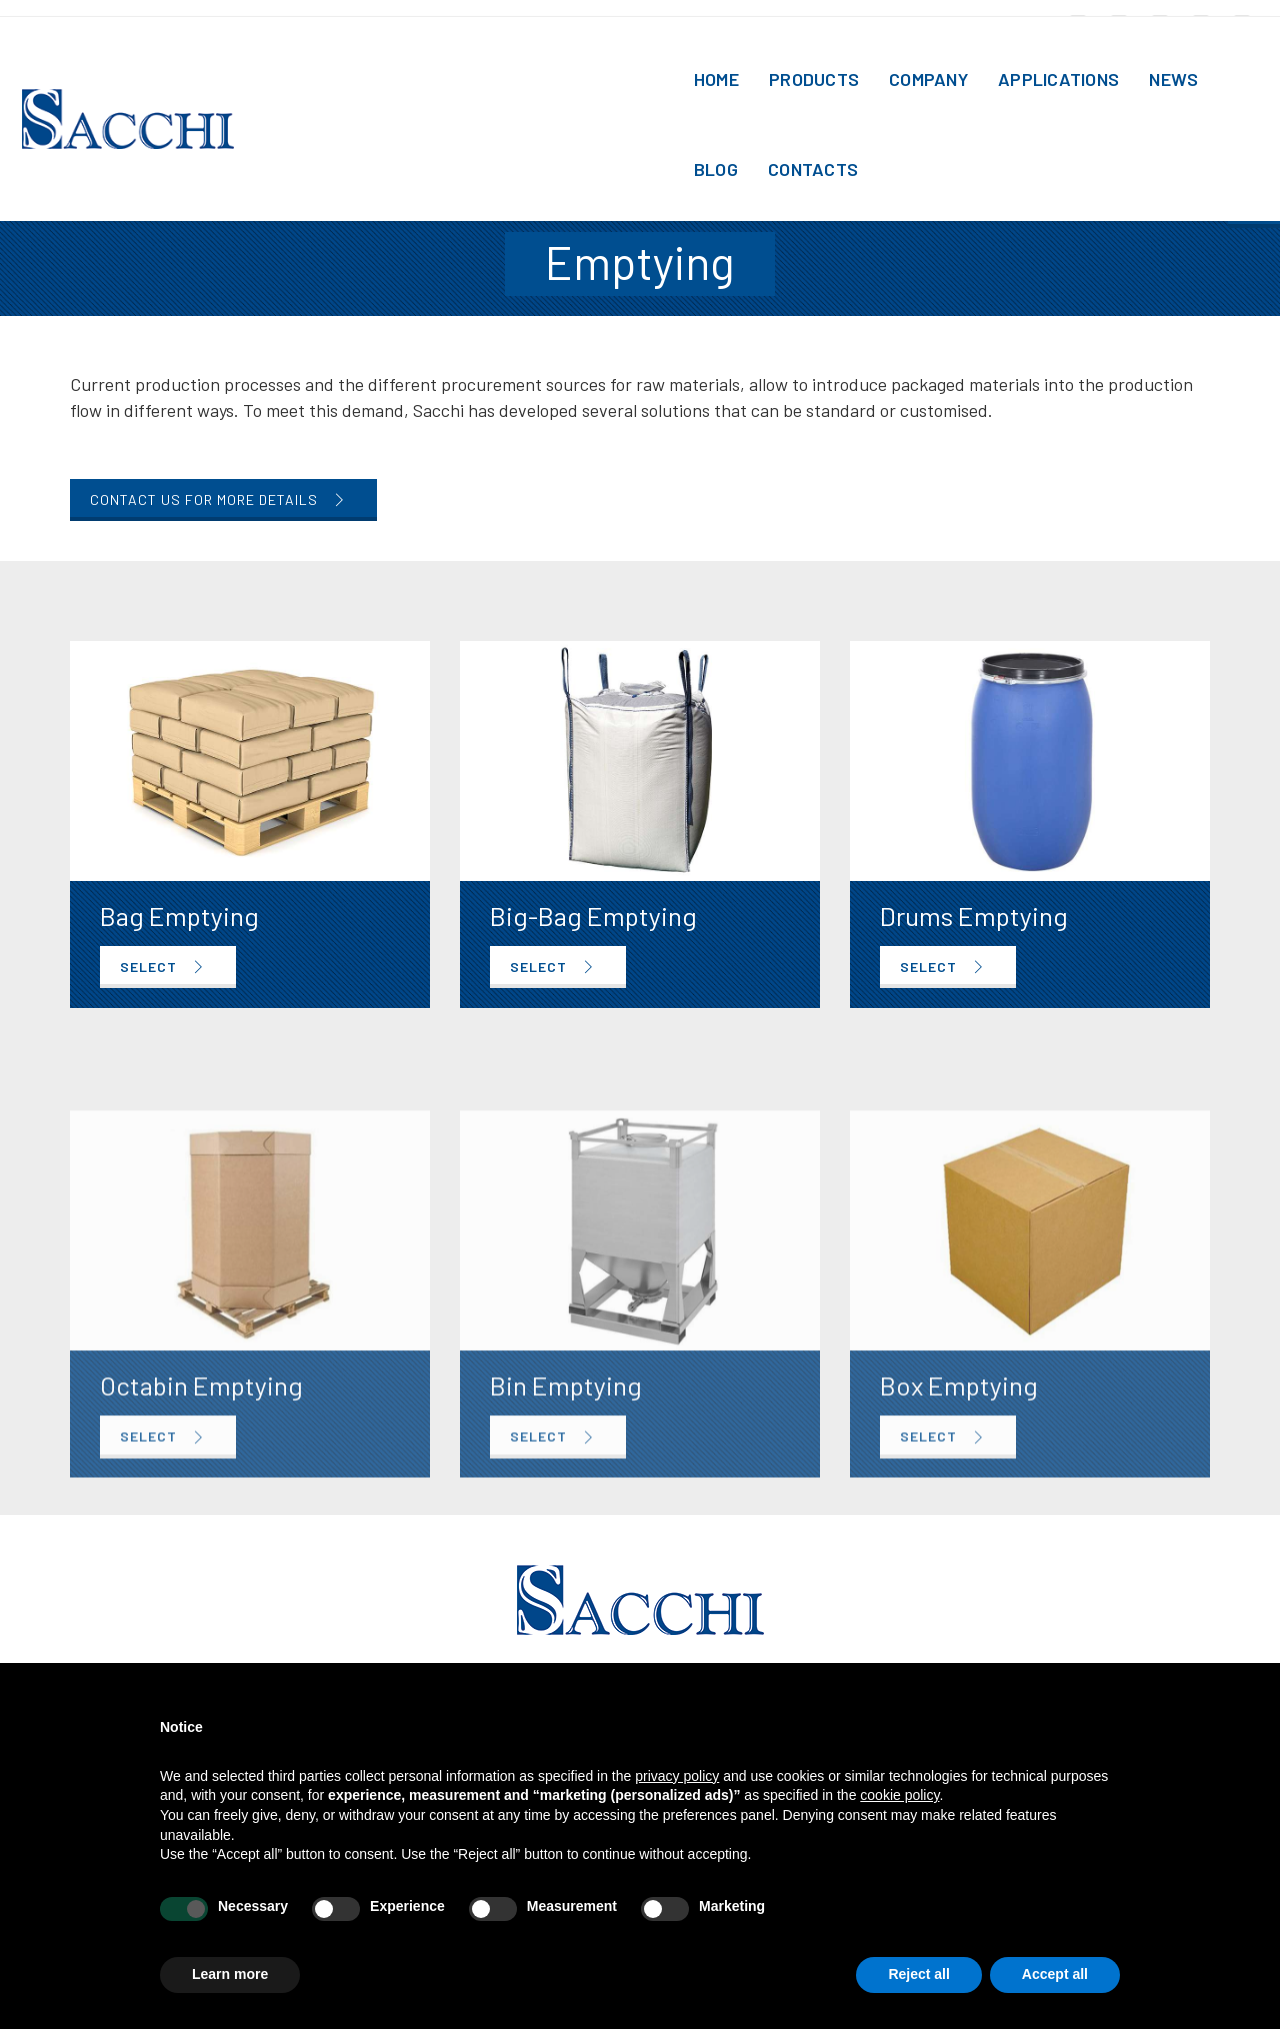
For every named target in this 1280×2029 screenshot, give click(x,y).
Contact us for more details (218, 498)
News (1026, 95)
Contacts (1200, 95)
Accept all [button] (1055, 1974)
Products (666, 95)
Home (568, 95)
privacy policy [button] (677, 1776)
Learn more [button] (230, 1974)
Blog (1103, 95)
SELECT (163, 966)
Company (781, 95)
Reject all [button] (918, 1974)
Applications (910, 95)
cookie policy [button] (899, 1795)
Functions (629, 174)
